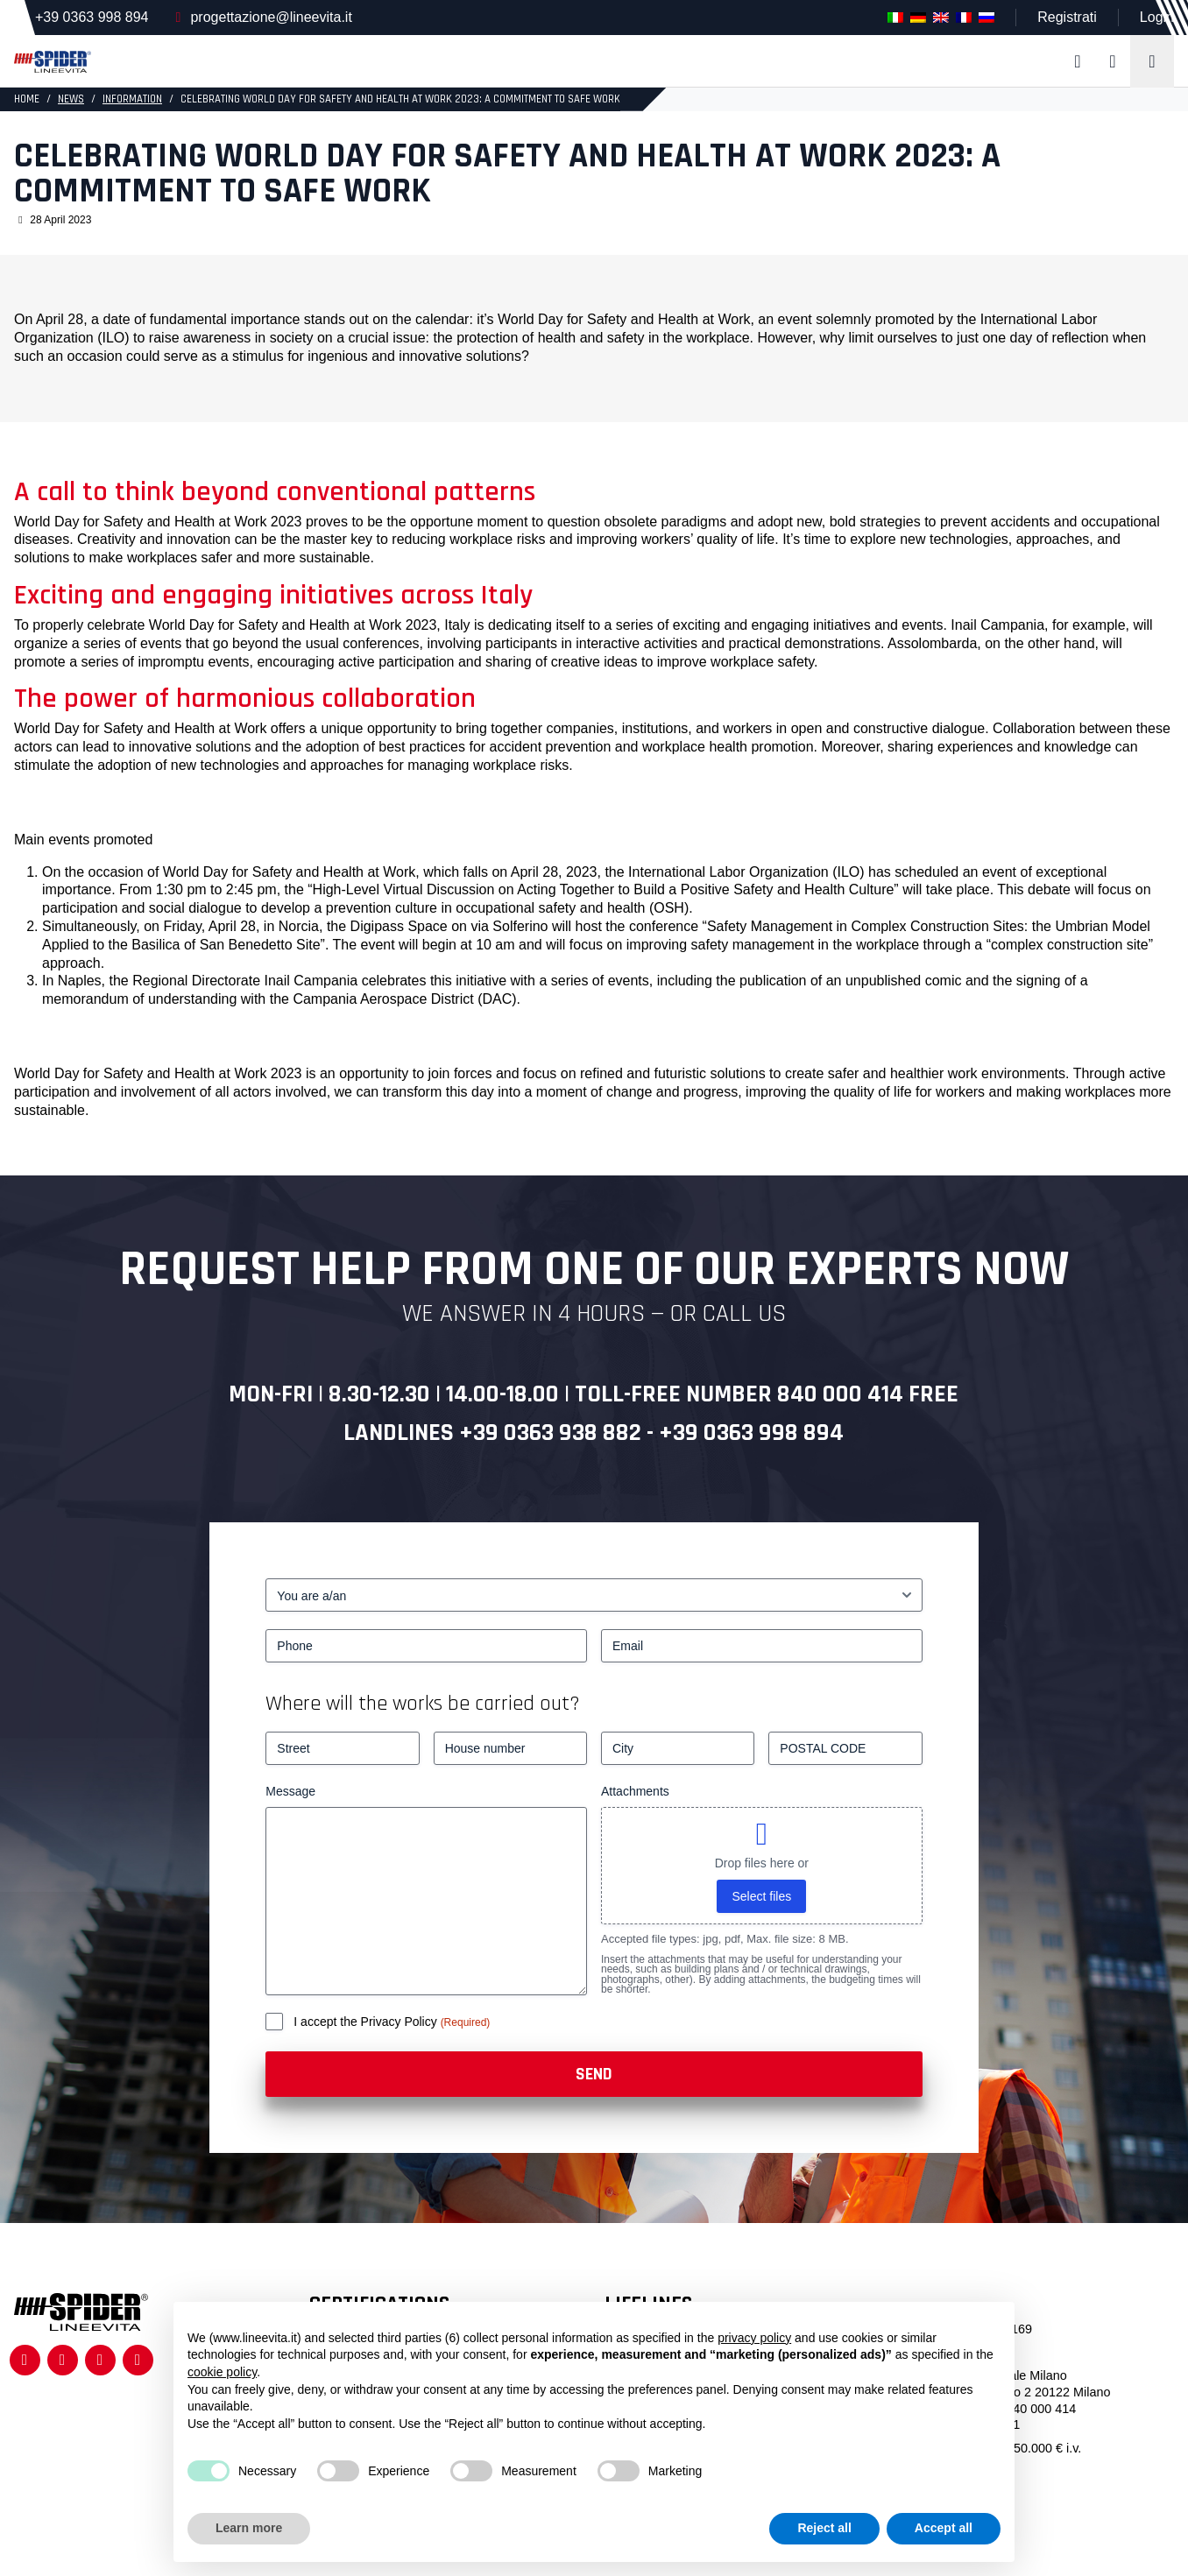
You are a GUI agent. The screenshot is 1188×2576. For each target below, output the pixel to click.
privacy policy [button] (754, 2338)
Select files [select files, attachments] (761, 1896)
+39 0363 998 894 (91, 17)
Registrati (1067, 17)
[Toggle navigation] (1152, 61)
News (71, 99)
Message (290, 1791)
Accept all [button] (943, 2528)
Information (132, 99)
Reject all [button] (824, 2528)
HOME (26, 99)
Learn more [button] (249, 2528)
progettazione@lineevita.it (270, 17)
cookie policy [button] (222, 2372)
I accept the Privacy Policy (366, 2022)
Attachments (635, 1791)
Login (1157, 17)
